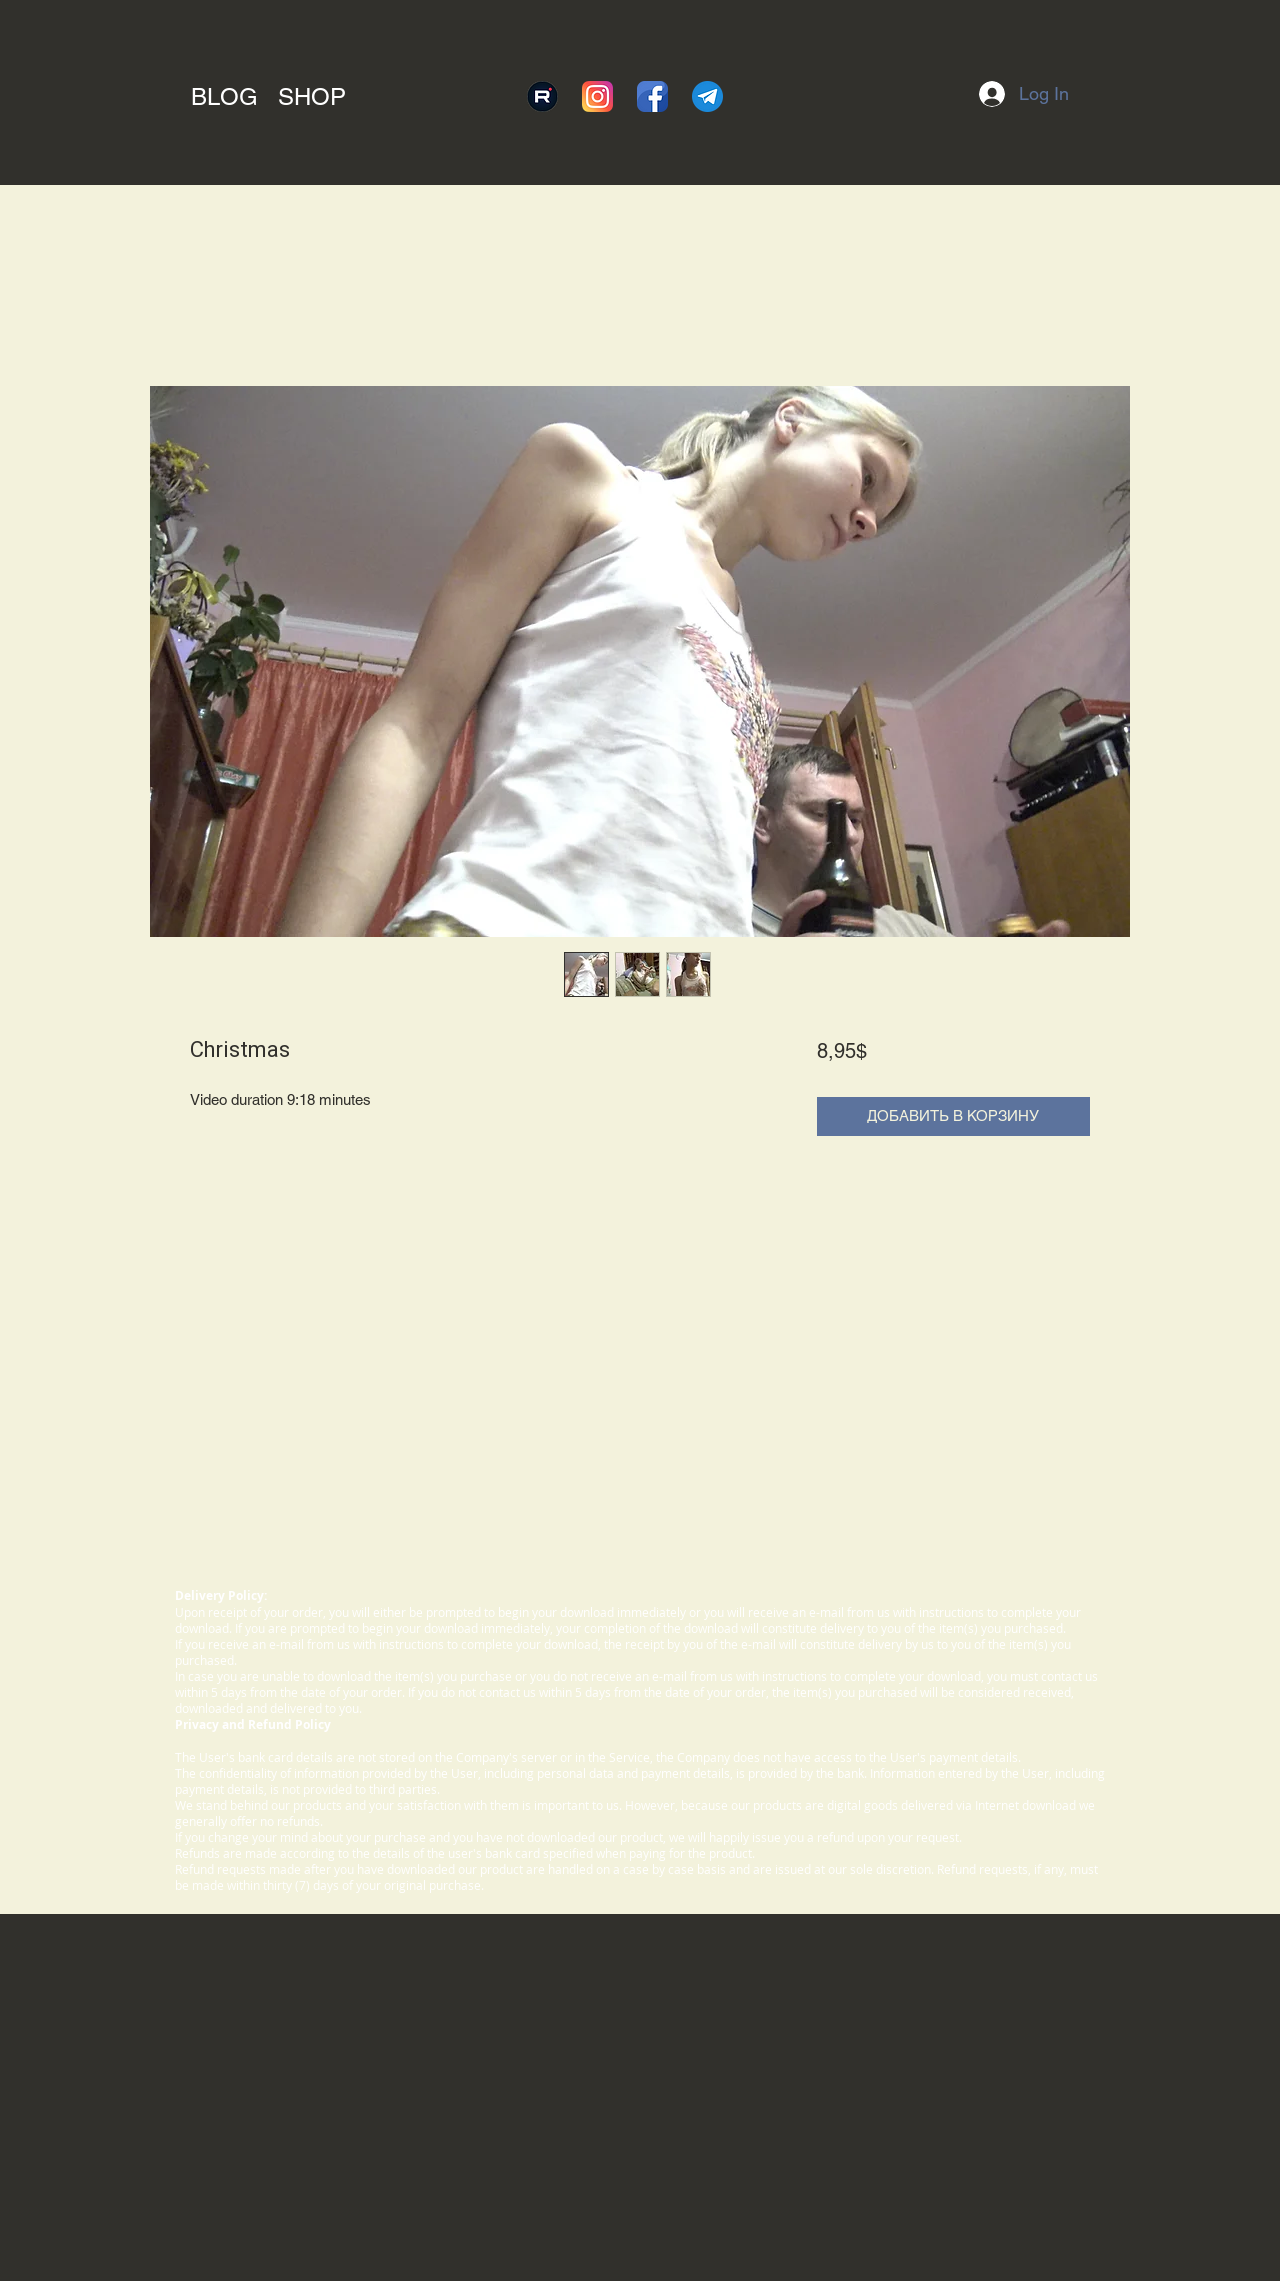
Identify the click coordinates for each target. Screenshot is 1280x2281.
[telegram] (707, 96)
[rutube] (542, 96)
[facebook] (652, 96)
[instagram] (597, 96)
